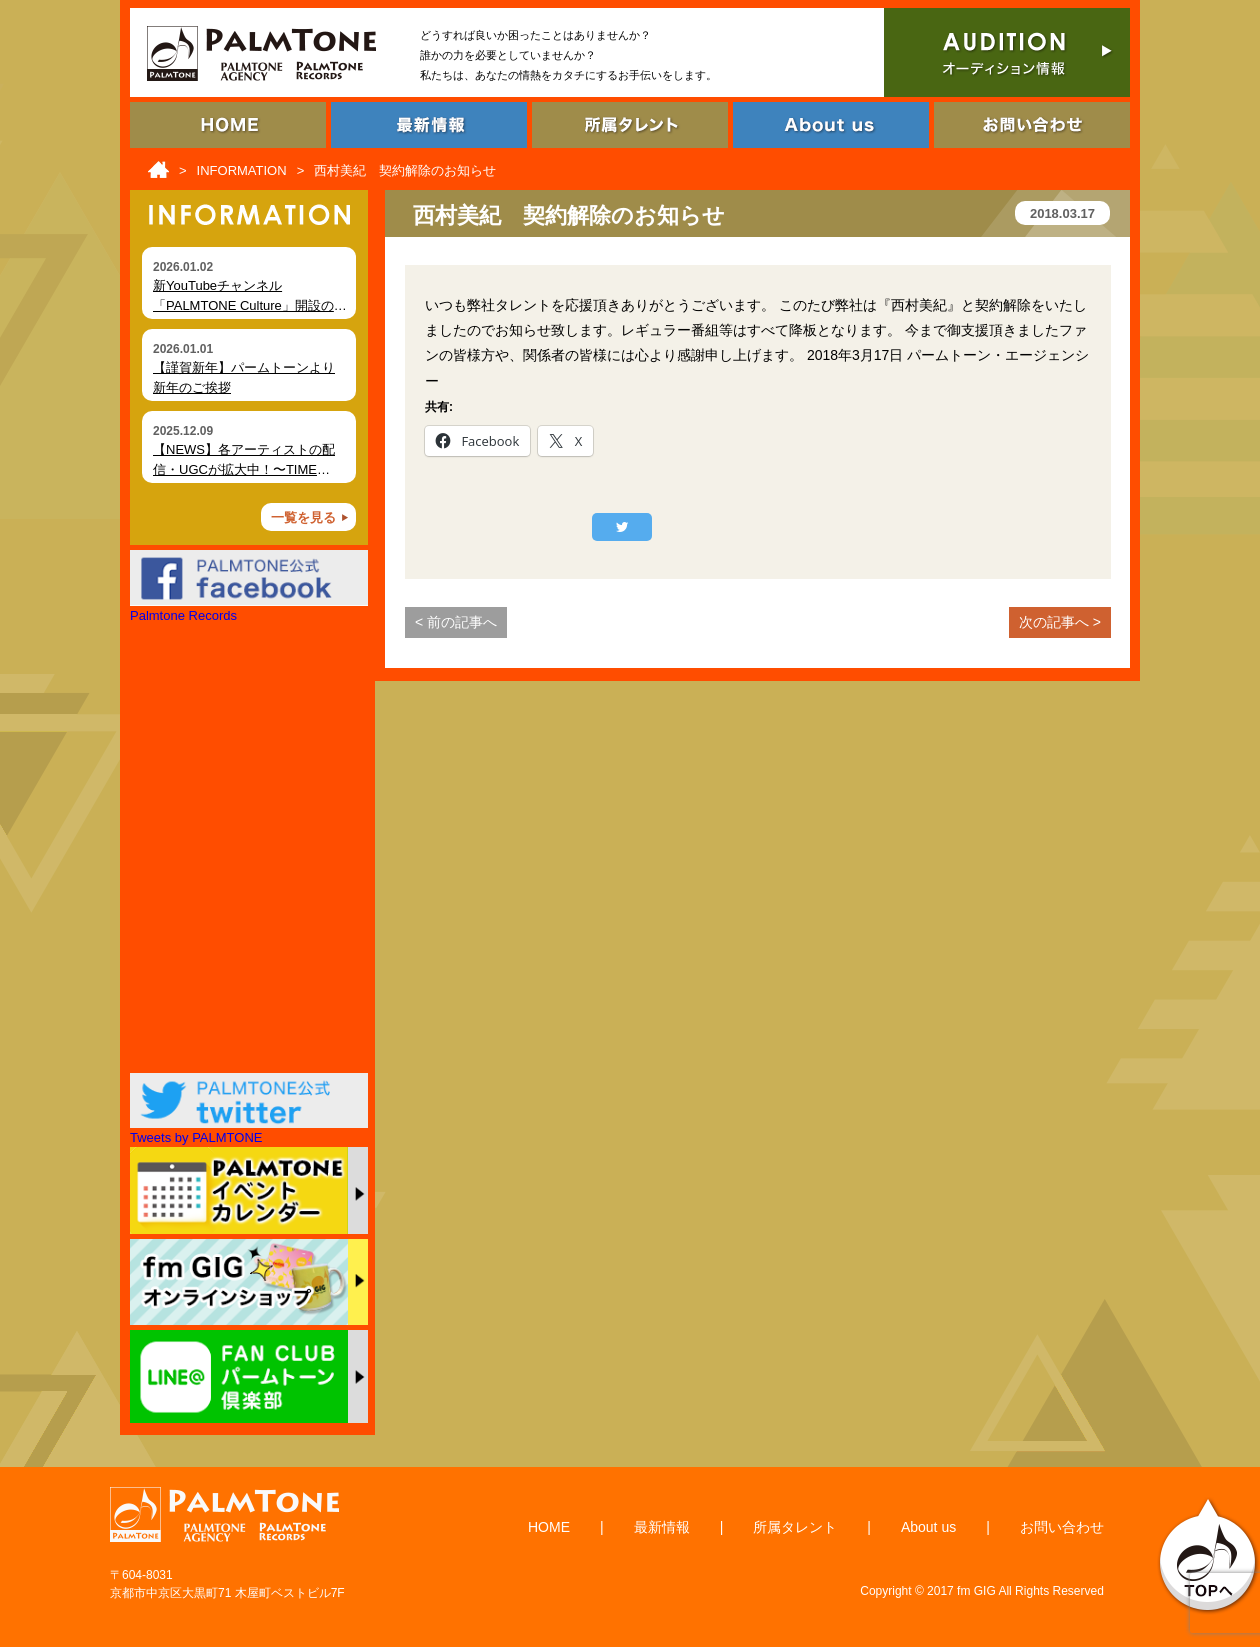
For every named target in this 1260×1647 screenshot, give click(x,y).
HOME (549, 1527)
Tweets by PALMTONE (196, 1137)
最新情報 (662, 1527)
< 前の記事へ (456, 622)
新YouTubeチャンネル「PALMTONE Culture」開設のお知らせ (250, 305)
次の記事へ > (1060, 622)
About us (928, 1527)
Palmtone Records (183, 615)
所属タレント (795, 1527)
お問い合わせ (1062, 1527)
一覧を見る (303, 517)
